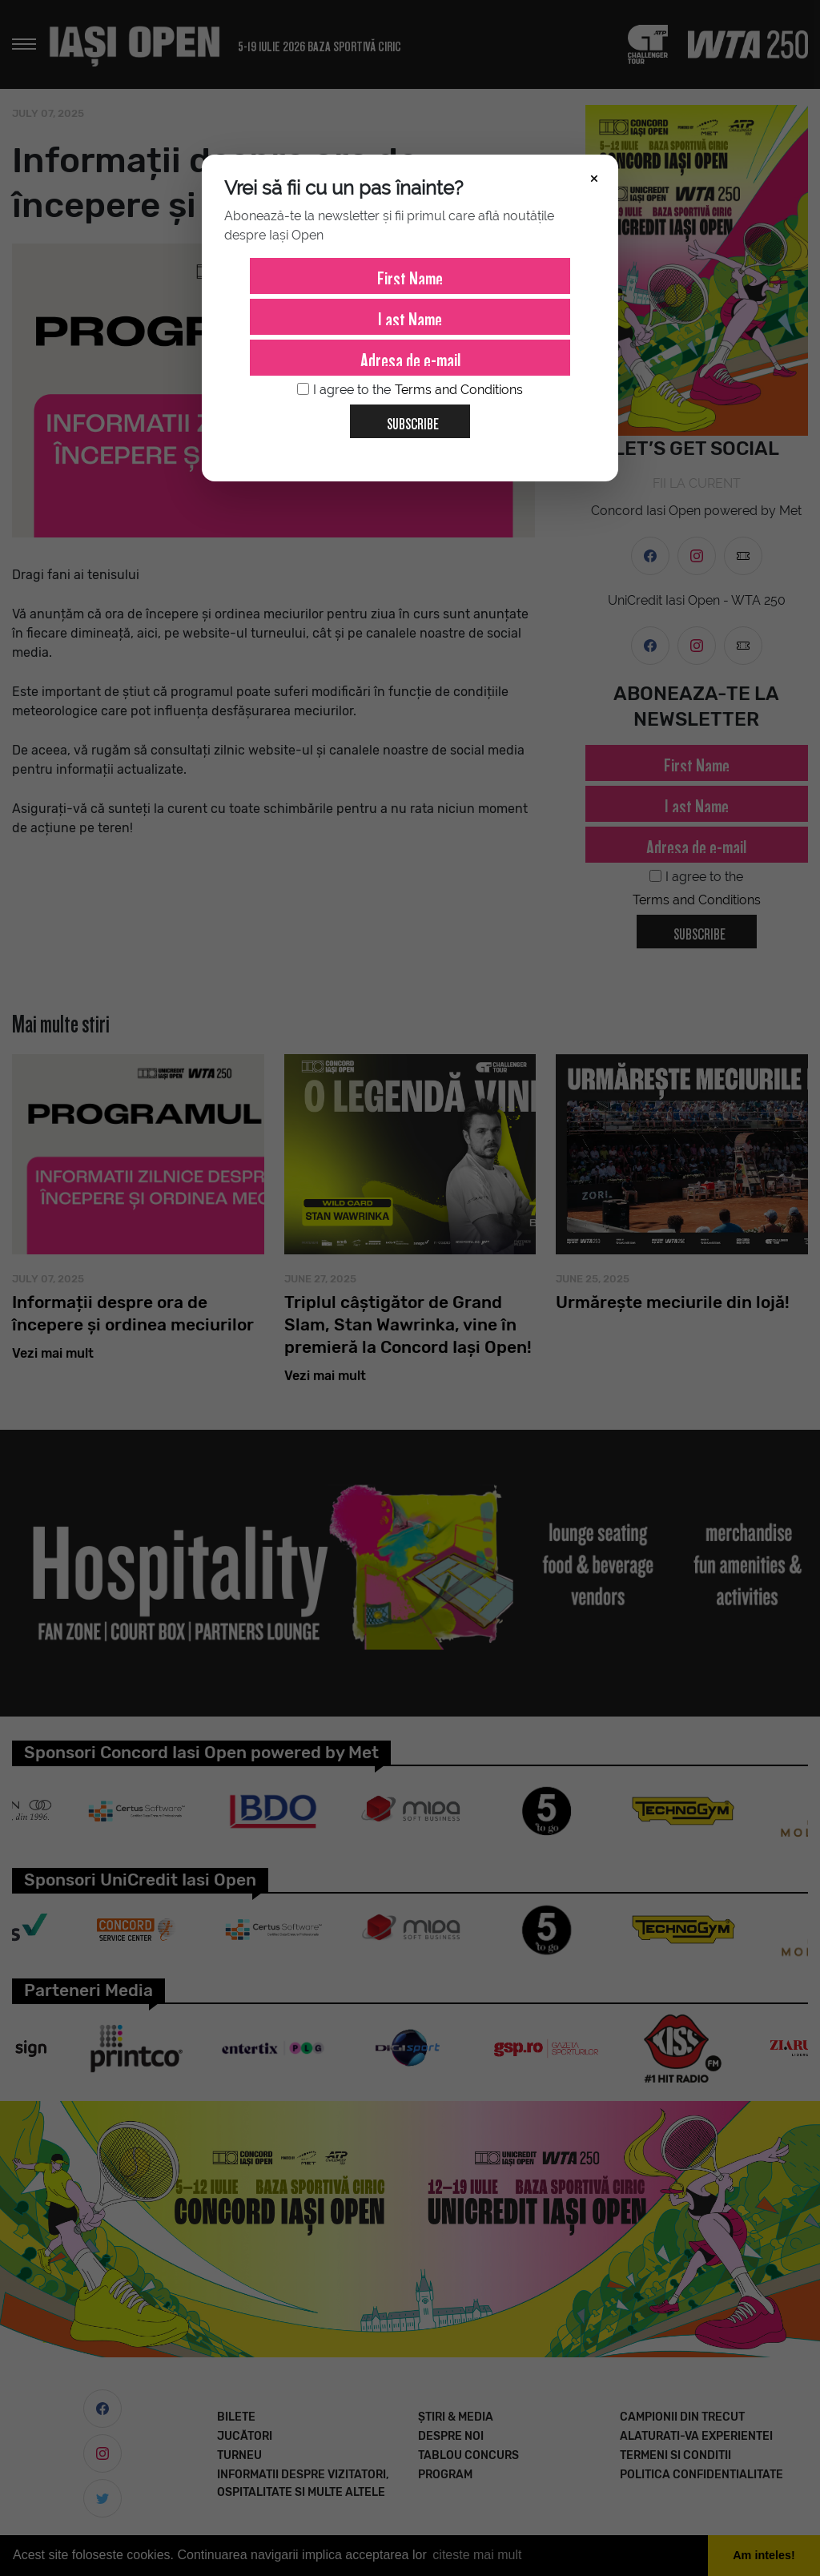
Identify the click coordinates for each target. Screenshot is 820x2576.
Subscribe (406, 418)
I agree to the (410, 390)
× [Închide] (594, 177)
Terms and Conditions (459, 389)
